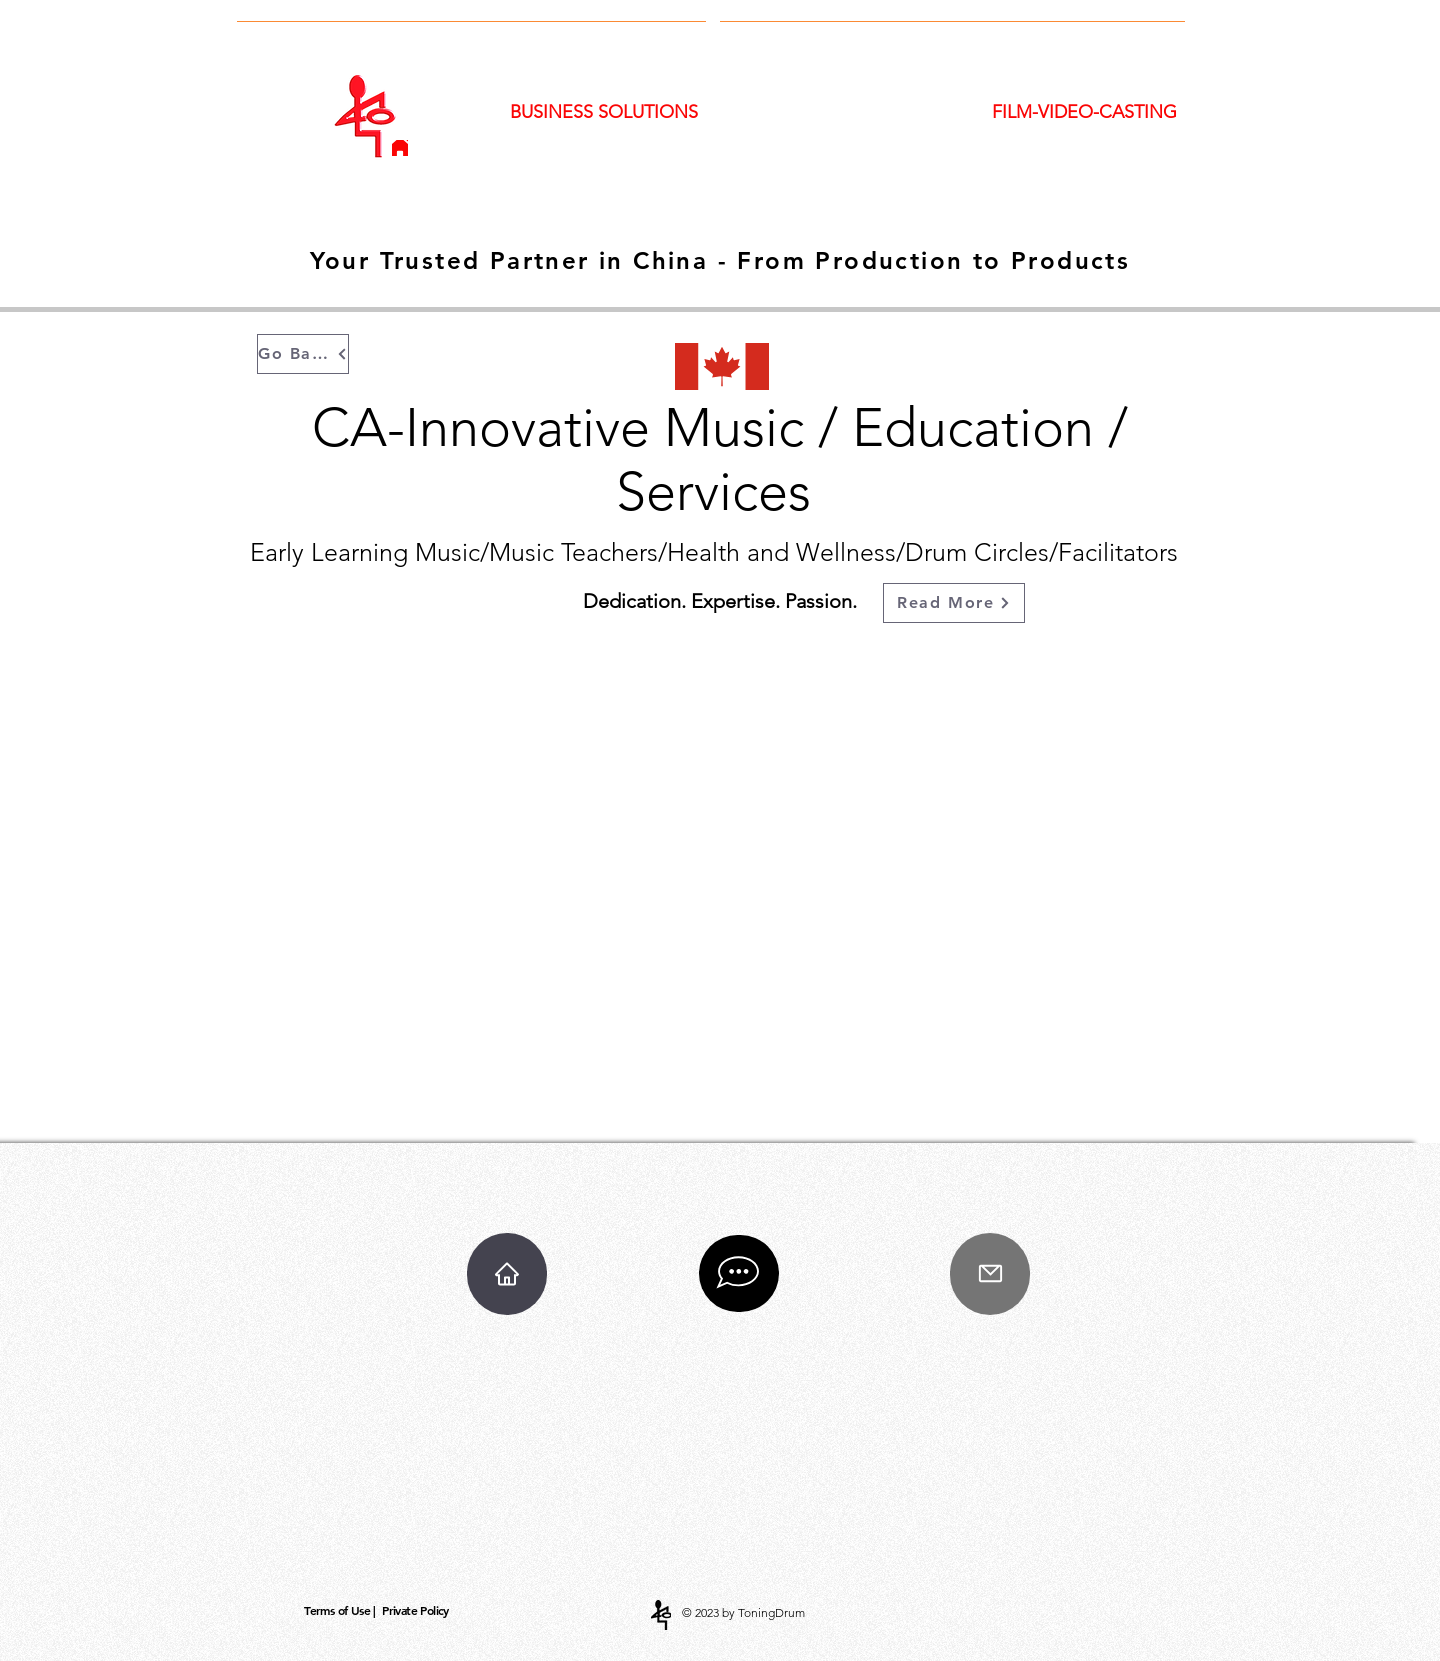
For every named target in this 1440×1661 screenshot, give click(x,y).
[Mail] (990, 1274)
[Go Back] (303, 354)
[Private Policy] (417, 1610)
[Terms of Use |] (342, 1610)
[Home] (400, 148)
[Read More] (954, 603)
